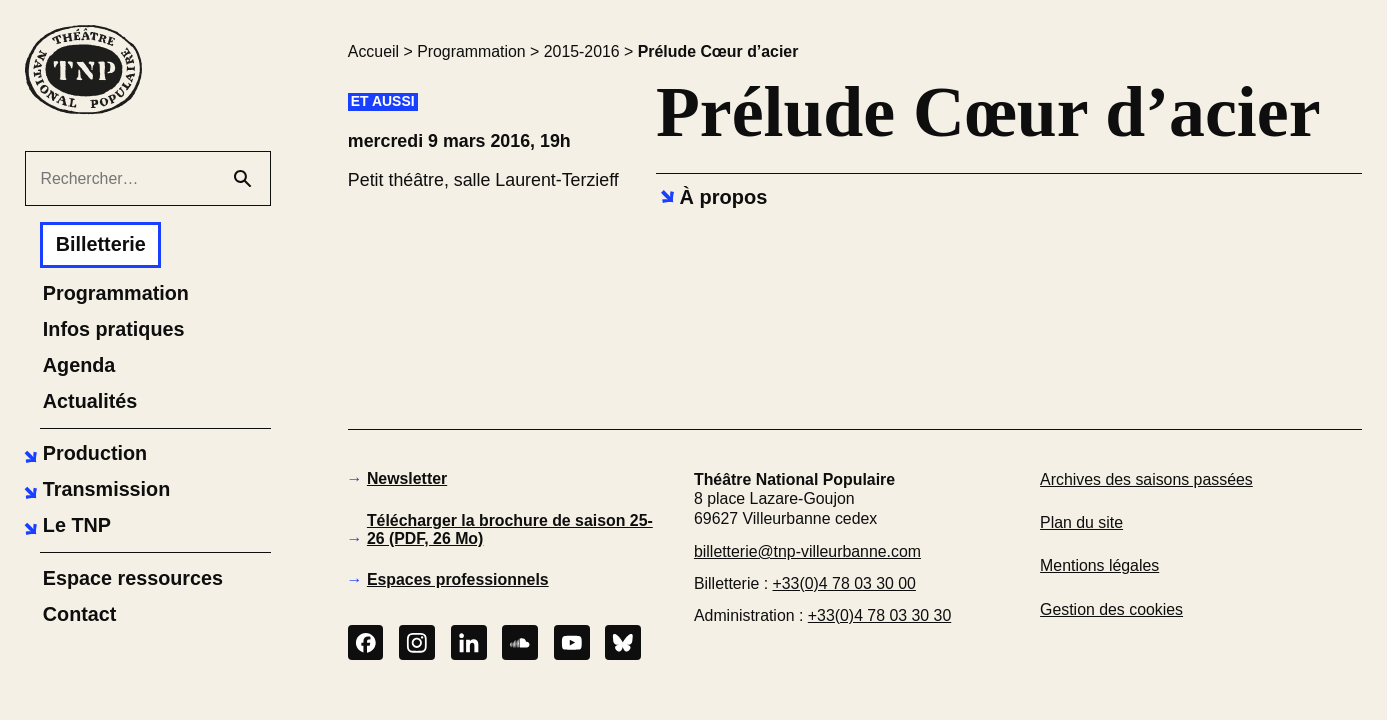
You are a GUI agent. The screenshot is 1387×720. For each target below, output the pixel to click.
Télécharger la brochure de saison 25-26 (510, 529)
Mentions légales (1099, 565)
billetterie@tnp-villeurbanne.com (807, 551)
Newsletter (407, 478)
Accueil (373, 51)
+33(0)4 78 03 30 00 (844, 583)
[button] (83, 454)
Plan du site (1081, 522)
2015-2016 (582, 51)
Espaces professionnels (458, 579)
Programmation (471, 51)
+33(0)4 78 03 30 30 (879, 615)
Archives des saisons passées (1146, 479)
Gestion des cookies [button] (1111, 609)
